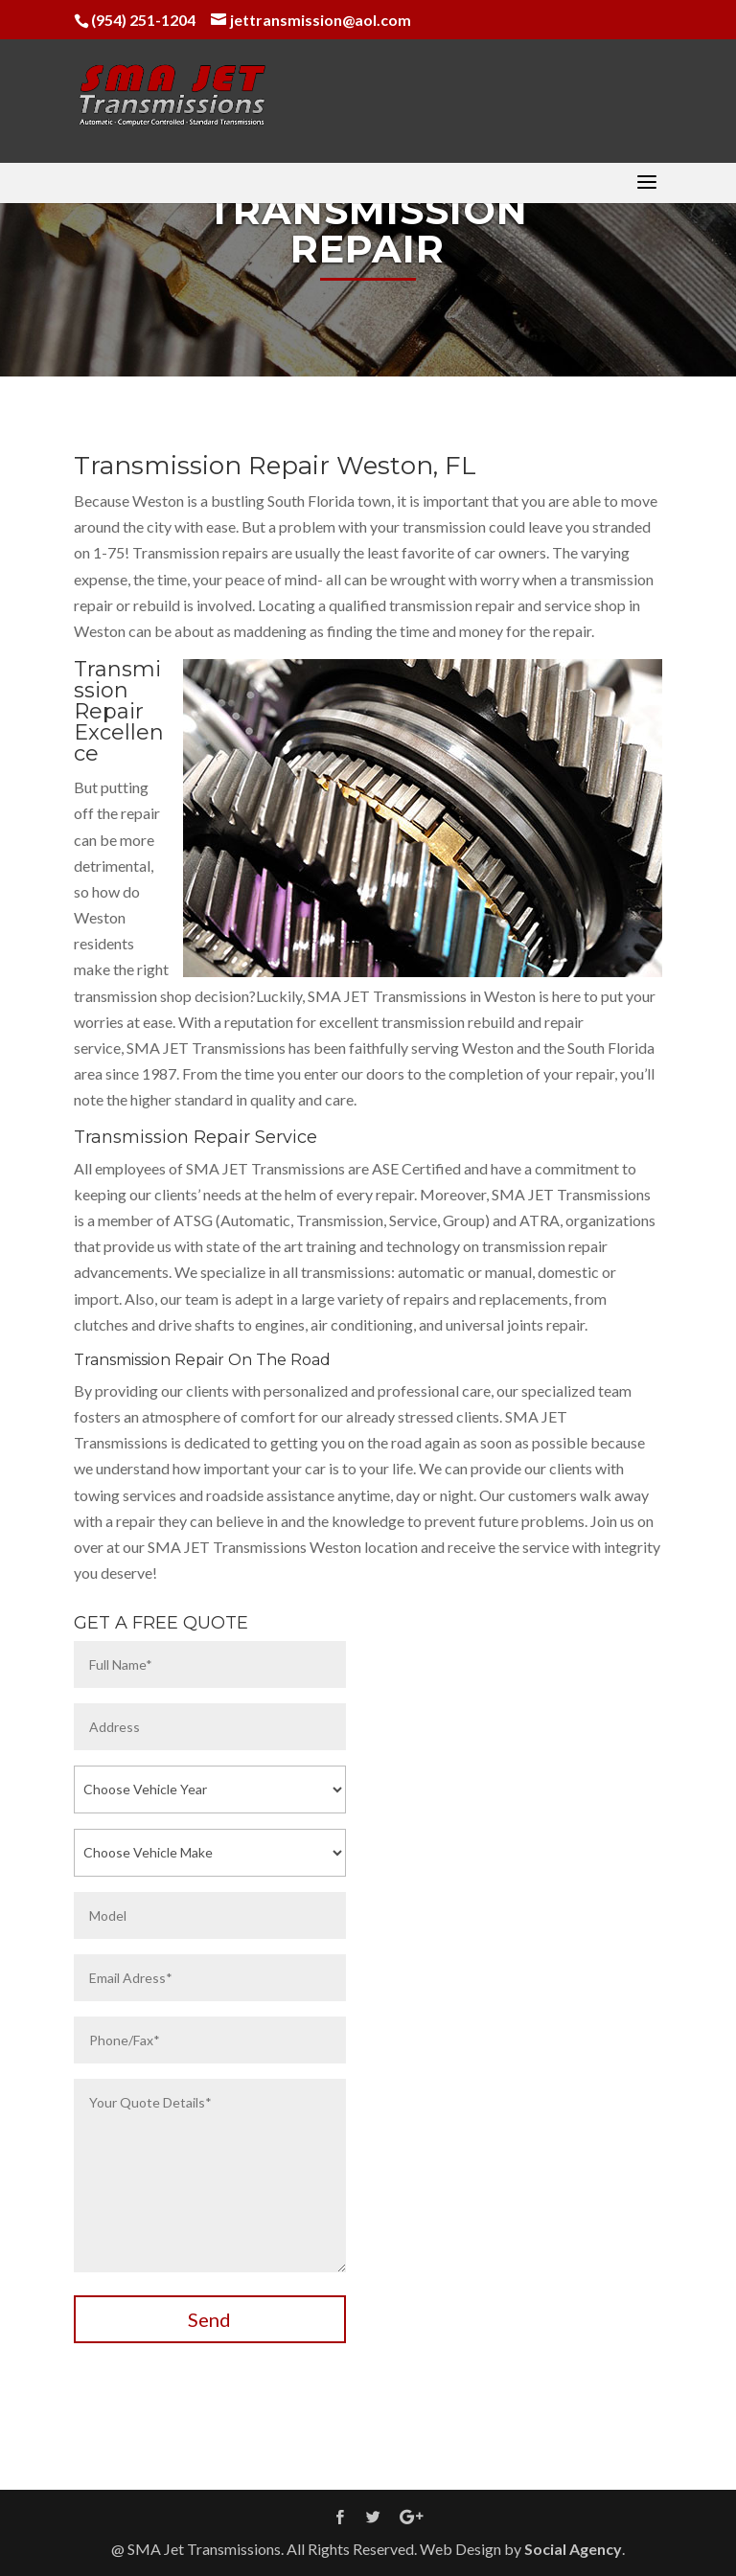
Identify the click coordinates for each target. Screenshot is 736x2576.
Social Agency (573, 2549)
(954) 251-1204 (143, 20)
